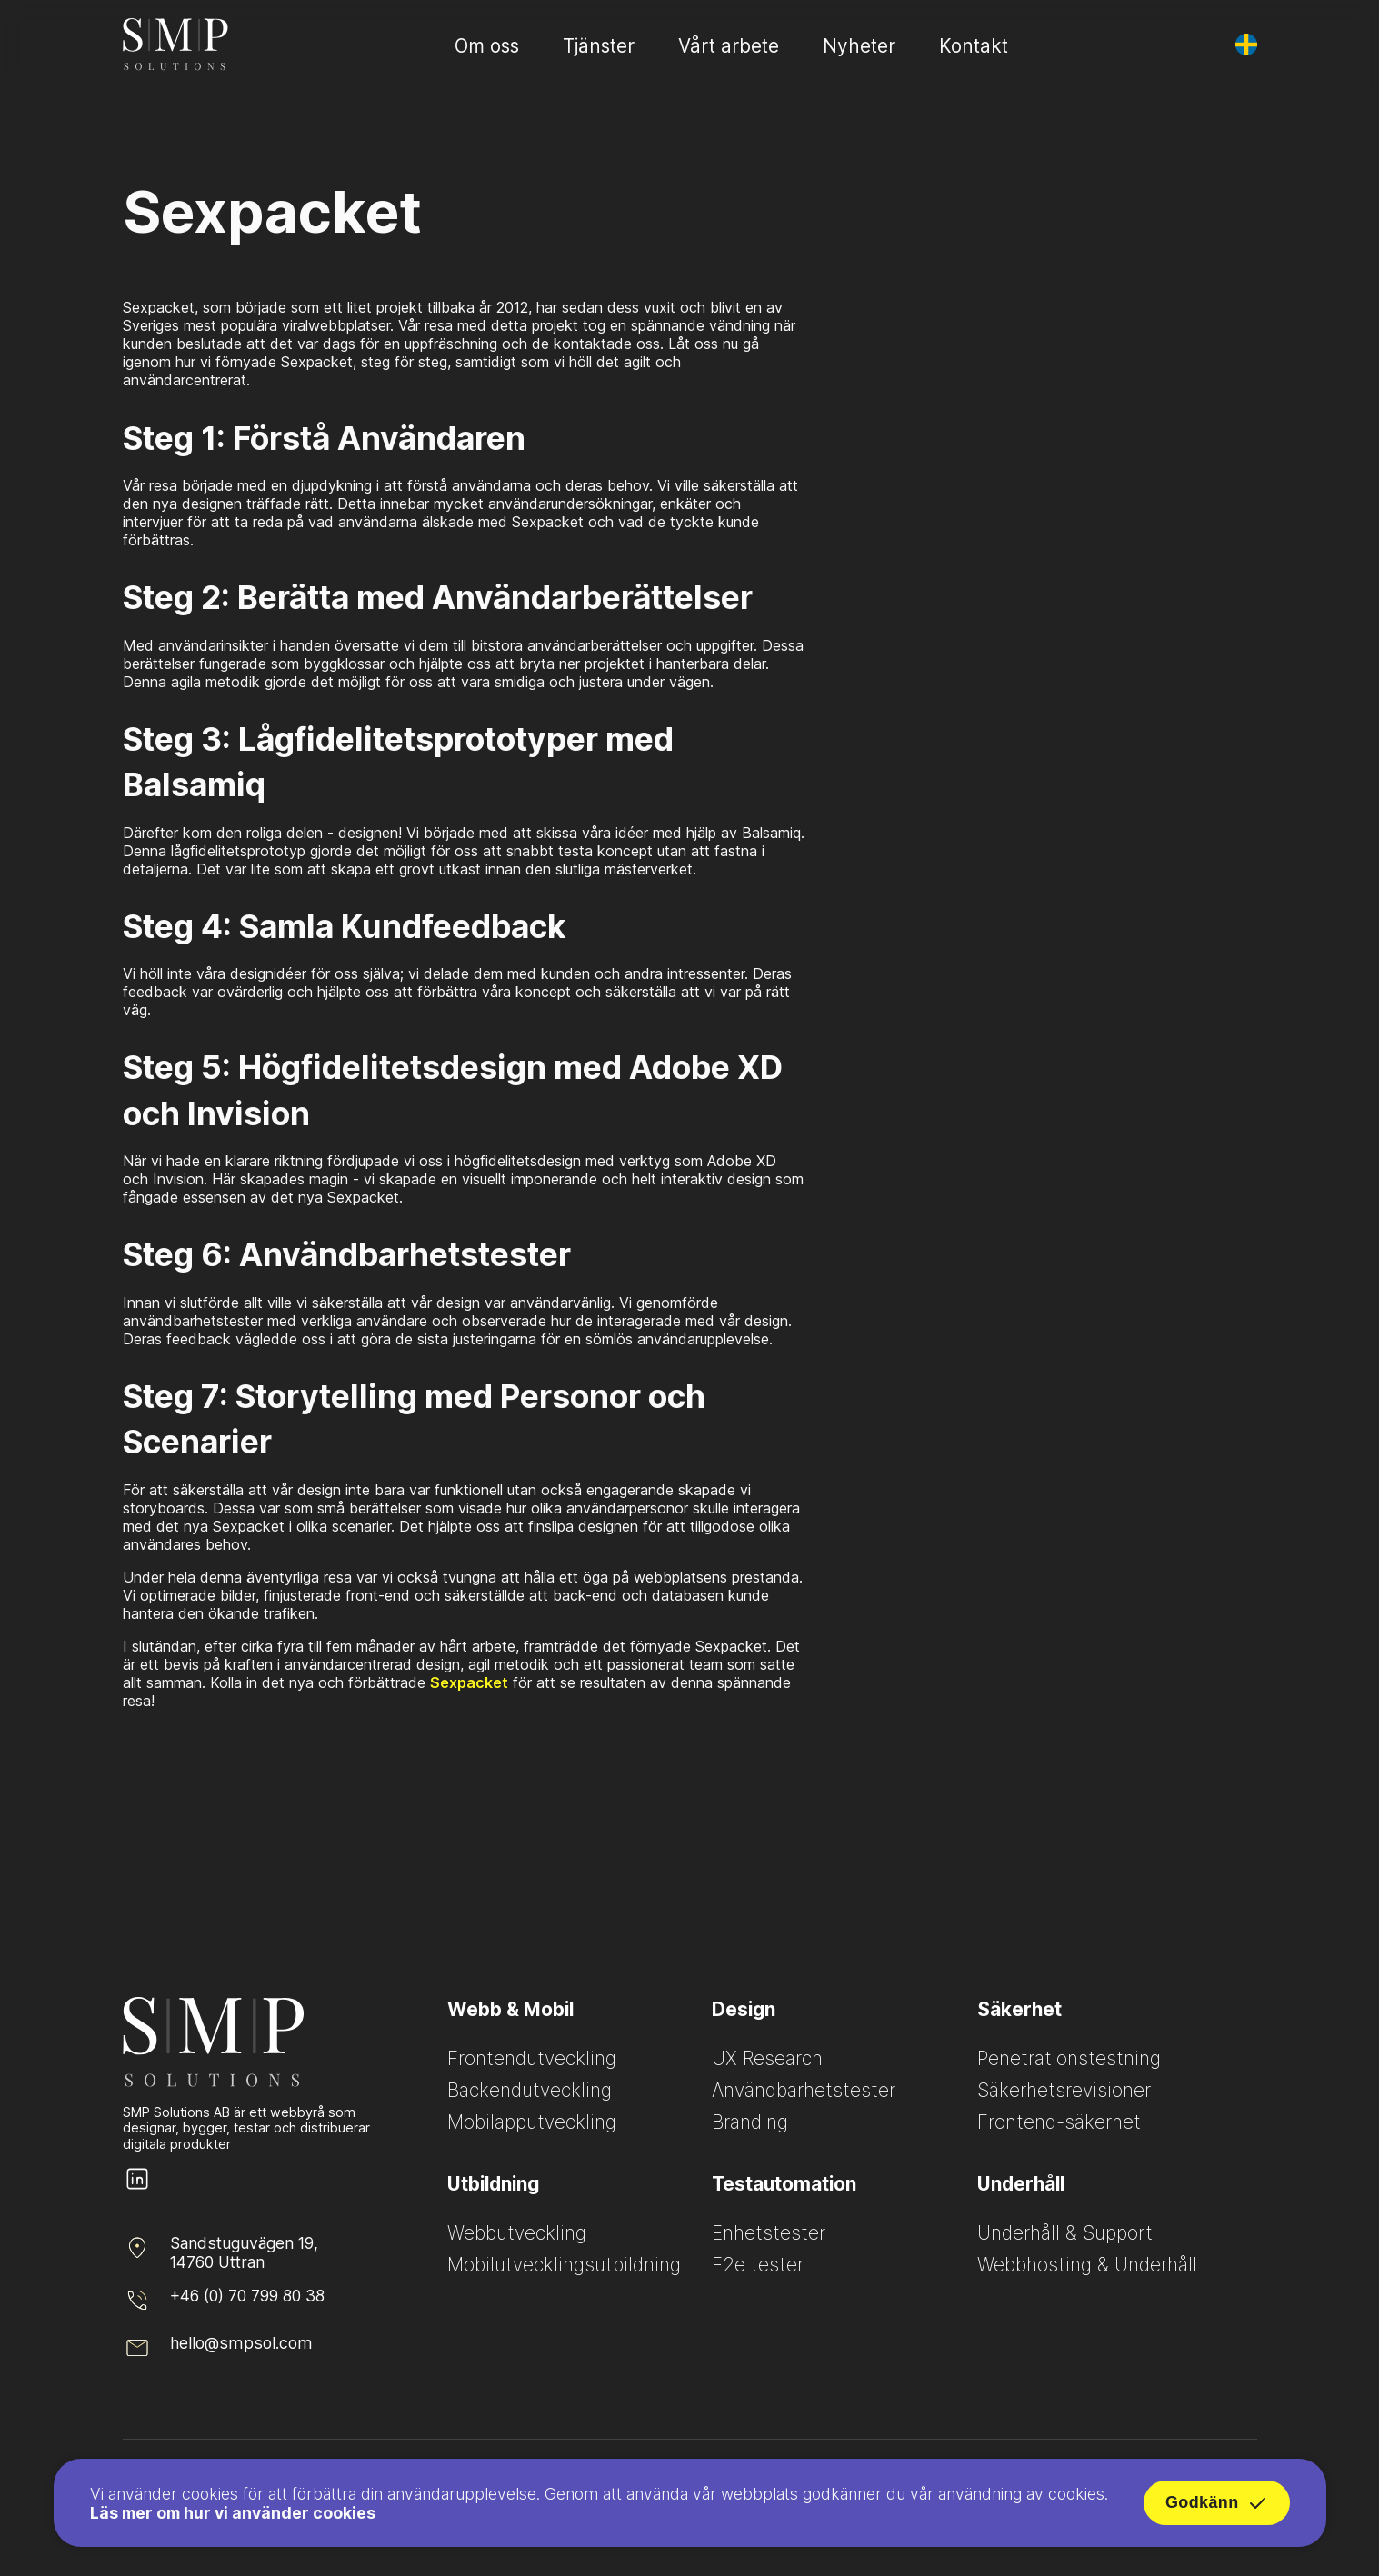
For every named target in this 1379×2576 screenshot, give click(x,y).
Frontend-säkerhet (1059, 2122)
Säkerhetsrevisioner (1064, 2090)
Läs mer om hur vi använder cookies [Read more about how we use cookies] (232, 2517)
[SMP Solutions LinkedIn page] (137, 2188)
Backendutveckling (529, 2090)
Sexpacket (469, 1682)
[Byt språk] (1246, 44)
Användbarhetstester (803, 2090)
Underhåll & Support (1065, 2233)
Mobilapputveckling (531, 2122)
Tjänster (599, 46)
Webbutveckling (516, 2233)
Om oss (487, 46)
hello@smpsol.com (241, 2342)
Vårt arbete (728, 46)
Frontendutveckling (531, 2058)
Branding (750, 2122)
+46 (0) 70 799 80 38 (247, 2295)
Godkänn (1216, 2508)
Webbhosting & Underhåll (1087, 2264)
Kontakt (973, 46)
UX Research (767, 2058)
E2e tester (758, 2264)
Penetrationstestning (1069, 2058)
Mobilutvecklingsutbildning (564, 2264)
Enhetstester (768, 2233)
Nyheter (859, 46)
